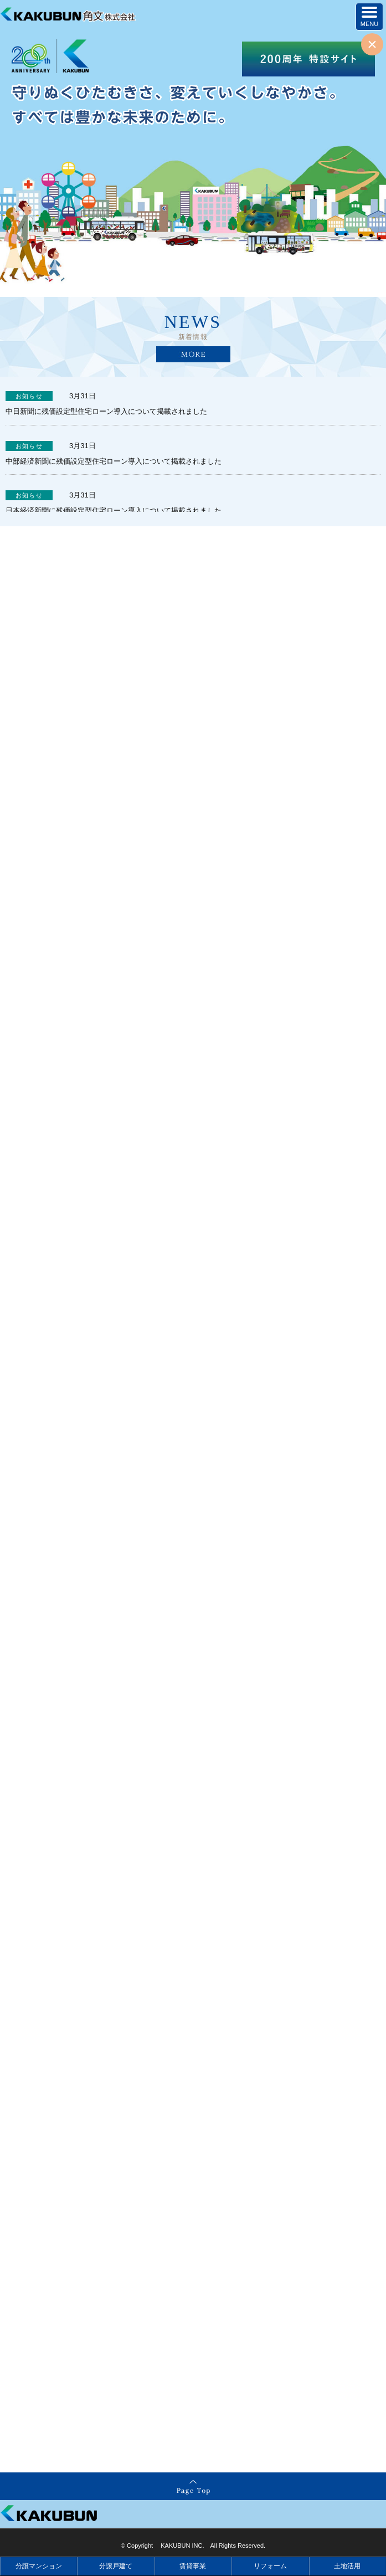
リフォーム (270, 2566)
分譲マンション (39, 2566)
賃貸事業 (192, 2566)
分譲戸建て (115, 2566)
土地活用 (347, 2566)
